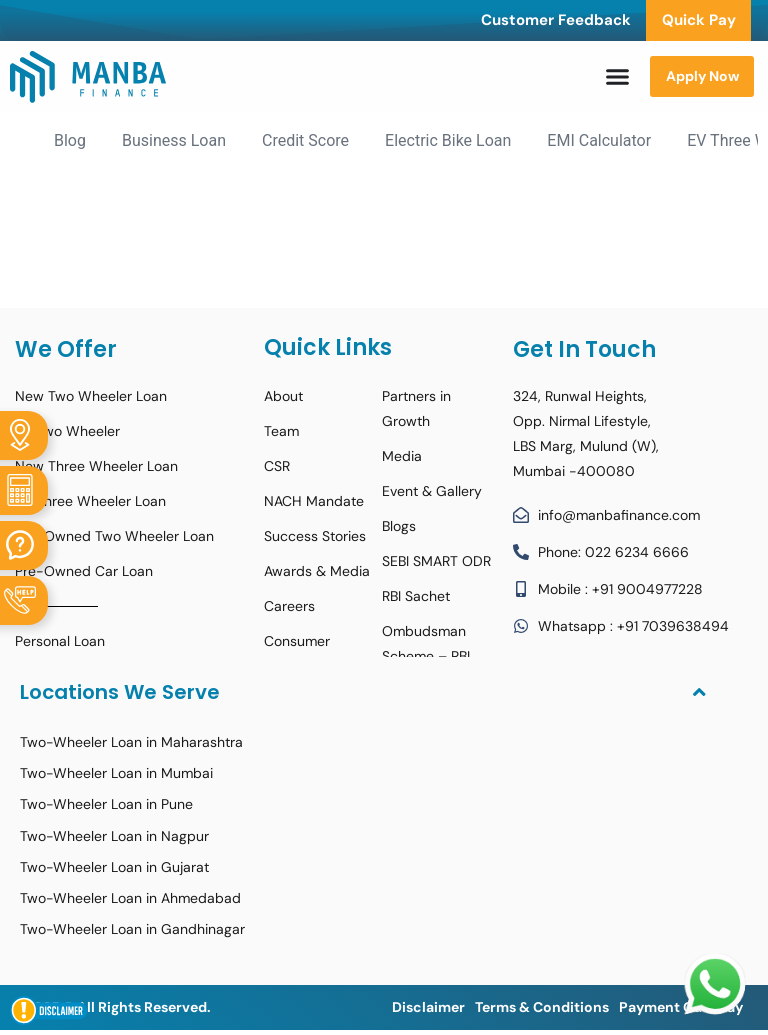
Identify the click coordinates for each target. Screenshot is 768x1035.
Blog (70, 140)
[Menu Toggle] (617, 76)
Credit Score (305, 140)
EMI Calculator (599, 140)
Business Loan (174, 140)
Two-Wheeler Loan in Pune (106, 804)
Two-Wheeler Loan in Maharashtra (131, 742)
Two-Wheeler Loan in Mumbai (116, 773)
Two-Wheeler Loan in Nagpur (114, 836)
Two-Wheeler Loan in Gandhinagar (132, 929)
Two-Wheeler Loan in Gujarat (114, 867)
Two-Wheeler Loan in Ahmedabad (130, 898)
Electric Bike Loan (448, 140)
